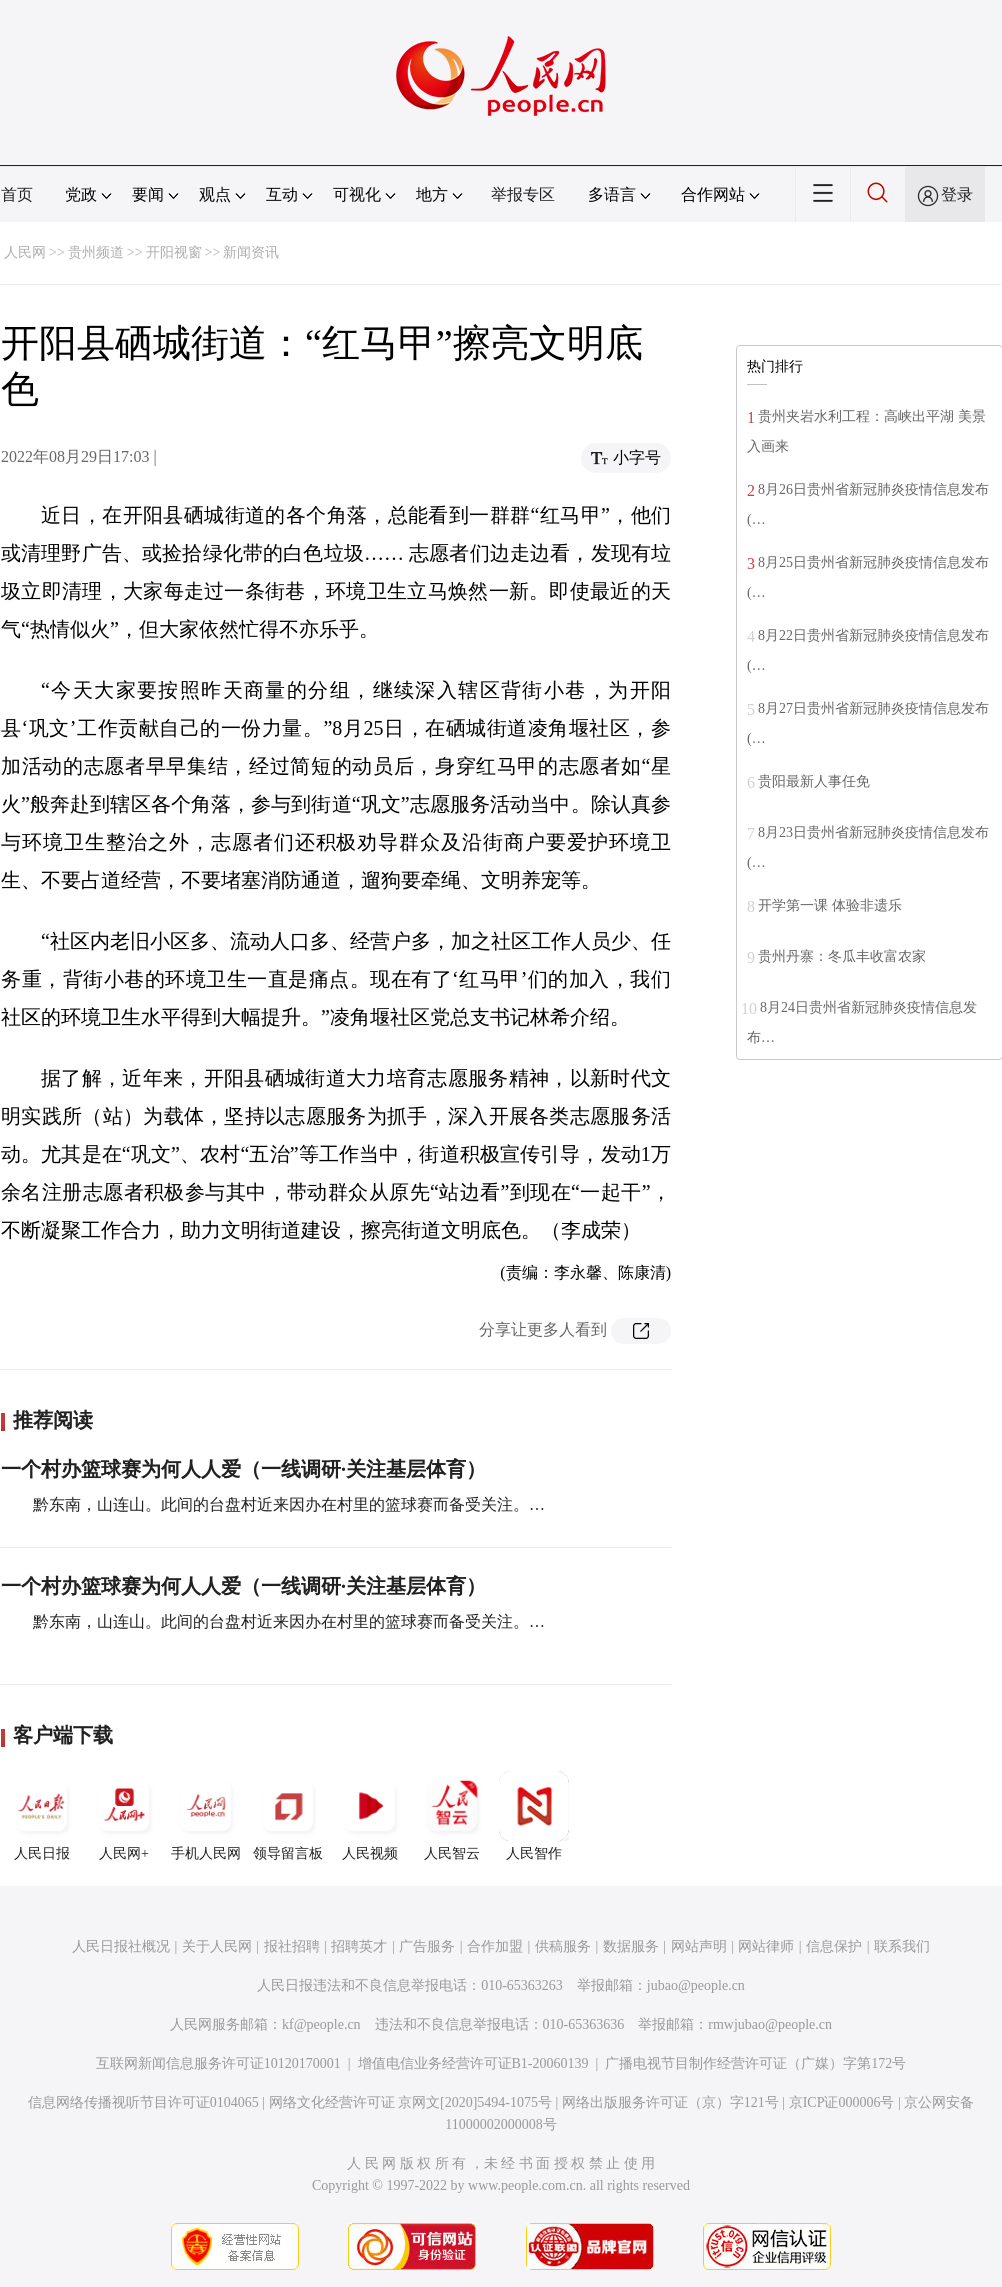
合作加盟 (495, 1946)
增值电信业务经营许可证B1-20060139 (473, 2063)
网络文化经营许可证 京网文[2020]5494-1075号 (411, 2102)
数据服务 (631, 1946)
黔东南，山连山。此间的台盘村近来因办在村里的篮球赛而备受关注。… (289, 1504)
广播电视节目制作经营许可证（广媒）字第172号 (755, 2063)
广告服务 (427, 1946)
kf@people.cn (321, 2024)
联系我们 (902, 1946)
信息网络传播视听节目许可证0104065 (143, 2102)
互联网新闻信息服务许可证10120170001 (218, 2063)
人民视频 (370, 1816)
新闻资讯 (251, 252)
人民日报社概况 (121, 1946)
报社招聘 (292, 1946)
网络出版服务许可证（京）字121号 (670, 2102)
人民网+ (124, 1816)
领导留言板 (288, 1816)
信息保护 (834, 1946)
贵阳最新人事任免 (814, 781)
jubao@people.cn (696, 1985)
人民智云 (452, 1816)
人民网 (25, 252)
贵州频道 (96, 252)
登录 (957, 194)
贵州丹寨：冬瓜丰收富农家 (842, 956)
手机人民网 (206, 1816)
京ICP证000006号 (842, 2102)
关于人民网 (217, 1946)
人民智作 (534, 1816)
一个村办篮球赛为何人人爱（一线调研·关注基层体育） (243, 1469)
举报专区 (523, 194)
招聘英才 (359, 1946)
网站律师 (766, 1946)
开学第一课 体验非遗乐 (830, 905)
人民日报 (42, 1816)
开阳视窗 (174, 252)
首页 (17, 194)
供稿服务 (563, 1946)
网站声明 (699, 1946)
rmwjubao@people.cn (770, 2024)
